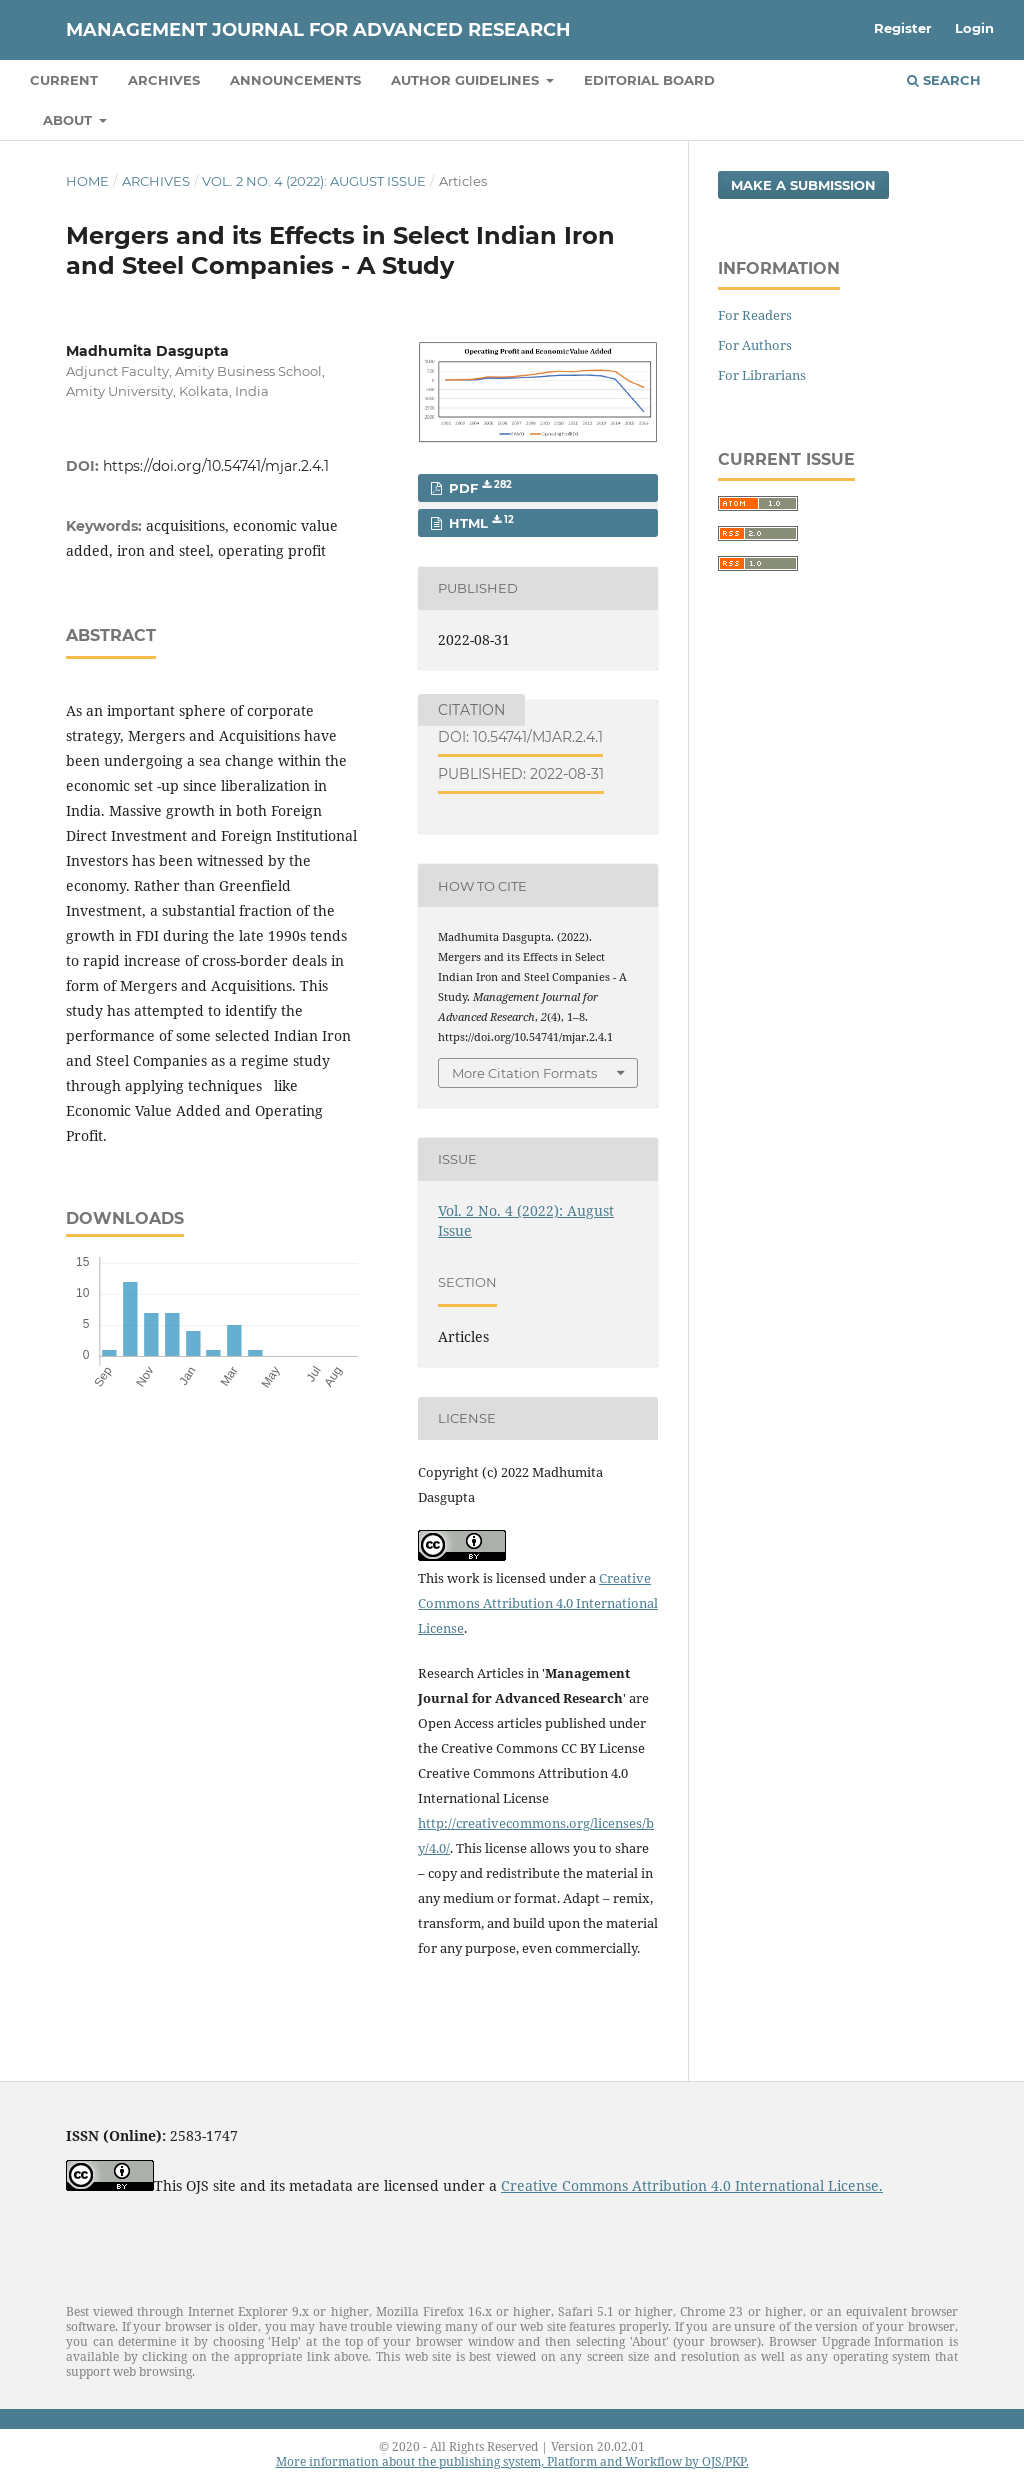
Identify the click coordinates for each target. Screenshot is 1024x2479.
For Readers (755, 315)
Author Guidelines (467, 80)
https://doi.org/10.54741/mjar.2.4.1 (216, 466)
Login (974, 28)
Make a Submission (803, 185)
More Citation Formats (524, 1073)
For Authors (755, 345)
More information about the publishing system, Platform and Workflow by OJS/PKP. (512, 2461)
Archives (164, 80)
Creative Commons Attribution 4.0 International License (538, 1603)
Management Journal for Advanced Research (318, 30)
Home (87, 181)
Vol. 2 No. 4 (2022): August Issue (314, 181)
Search (944, 80)
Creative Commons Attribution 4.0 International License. (692, 2185)
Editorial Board (649, 80)
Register (903, 28)
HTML (479, 522)
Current (64, 80)
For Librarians (762, 375)
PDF (478, 487)
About (69, 120)
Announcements (295, 80)
